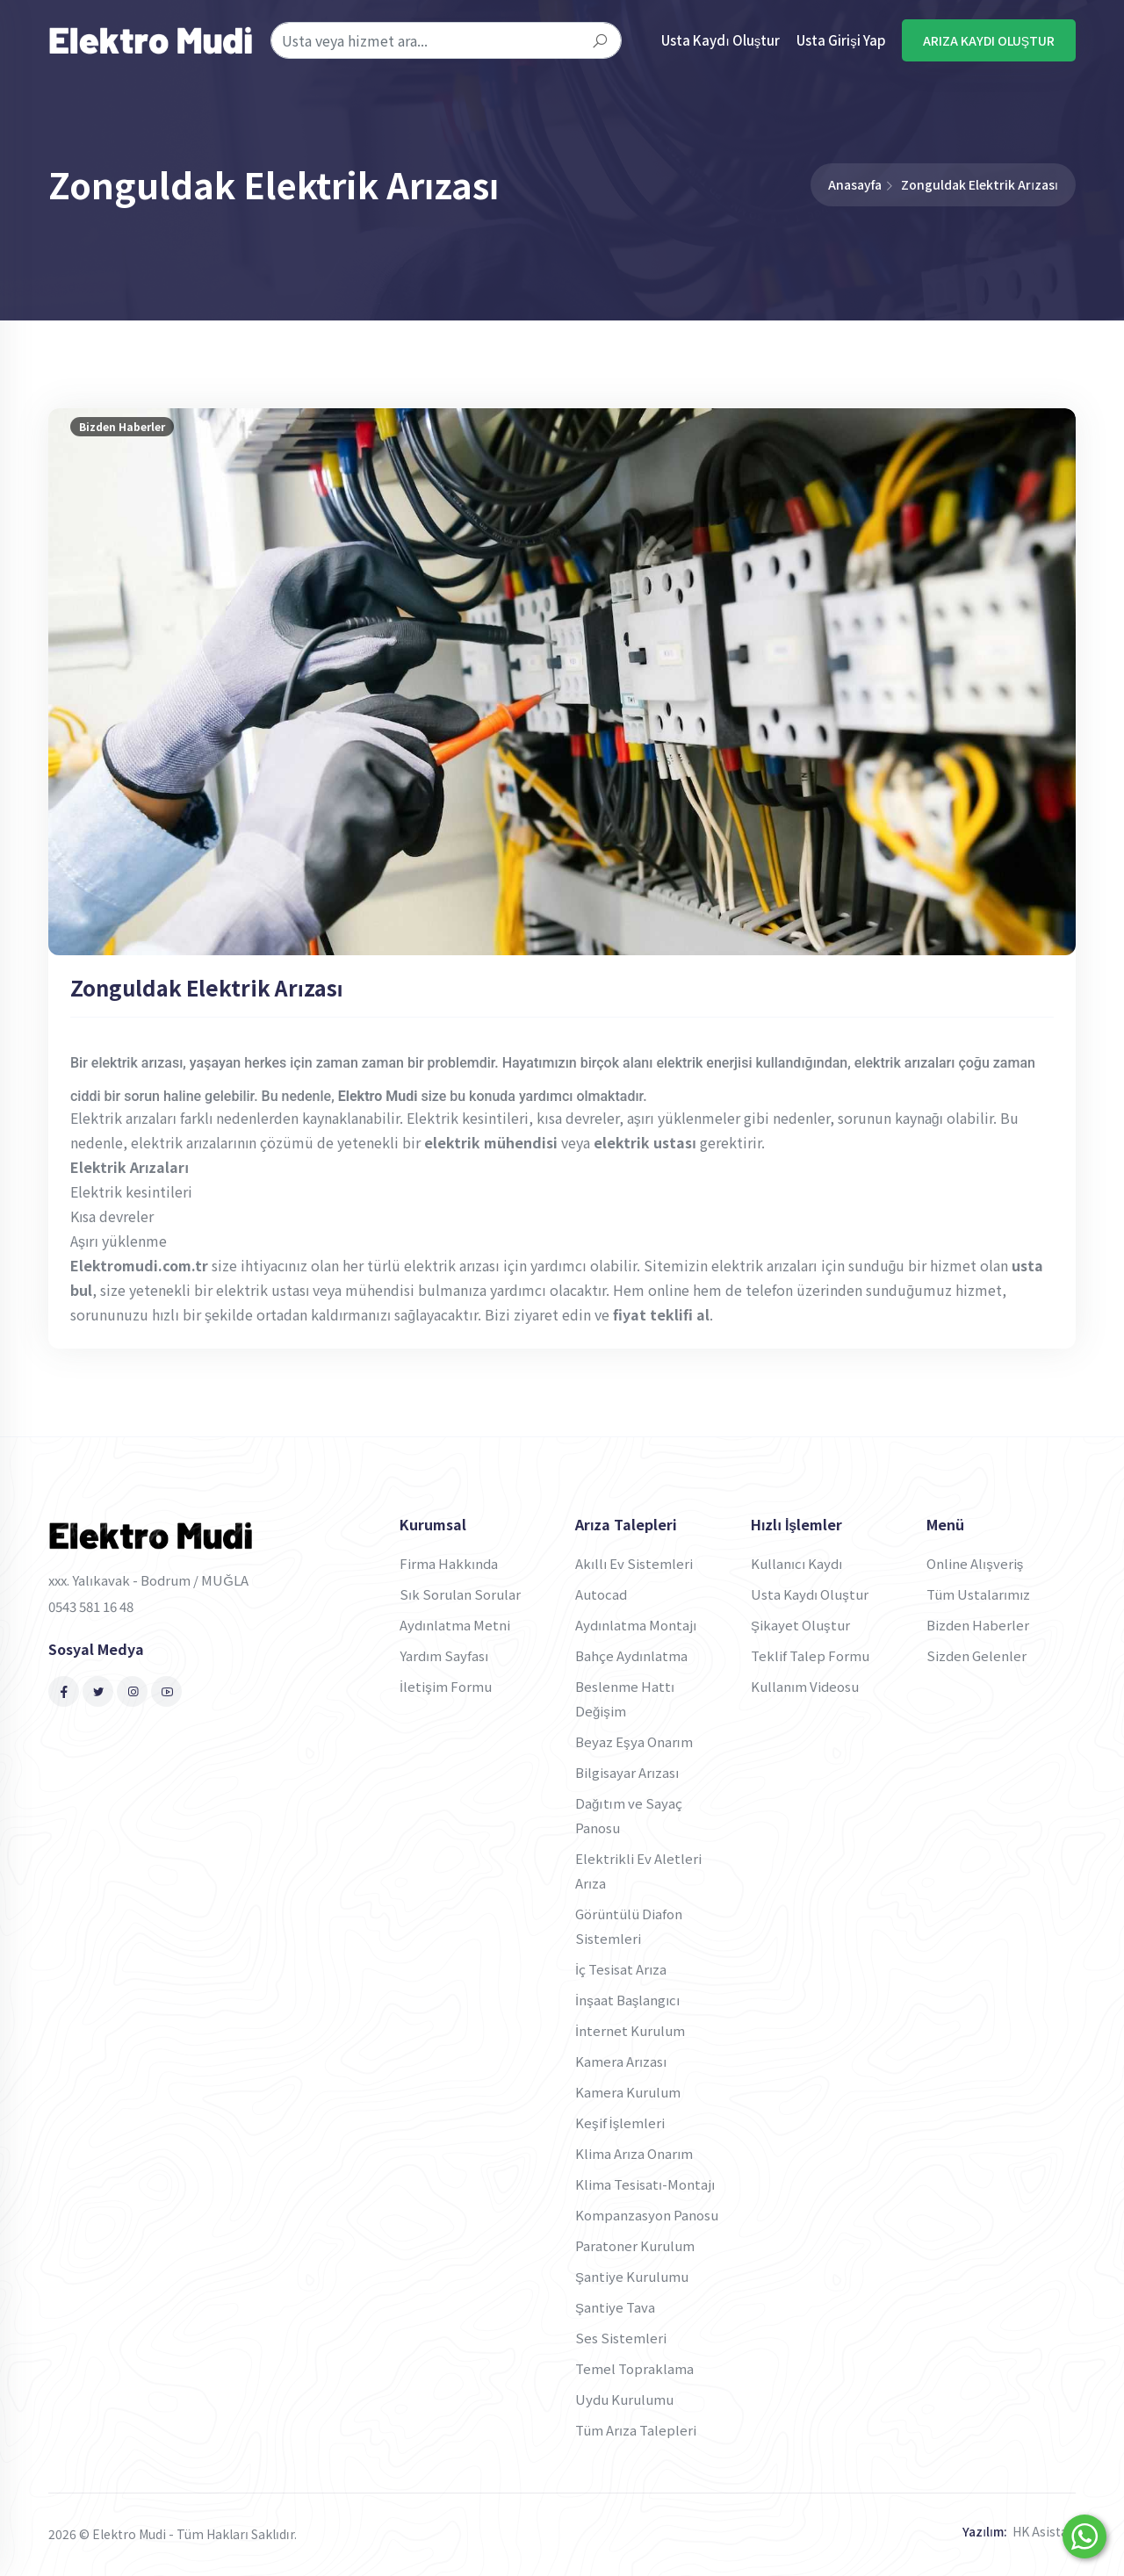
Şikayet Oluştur (800, 1624)
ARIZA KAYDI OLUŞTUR (989, 40)
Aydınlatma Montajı (635, 1624)
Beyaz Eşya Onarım (634, 1741)
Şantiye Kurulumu (631, 2276)
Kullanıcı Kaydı (797, 1563)
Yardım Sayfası (444, 1655)
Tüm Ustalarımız (978, 1594)
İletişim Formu (446, 1686)
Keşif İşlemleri (620, 2122)
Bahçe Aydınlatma (631, 1655)
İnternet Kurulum (630, 2030)
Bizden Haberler (977, 1624)
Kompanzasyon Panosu (646, 2214)
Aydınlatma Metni (455, 1624)
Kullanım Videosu (805, 1686)
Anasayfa (855, 184)
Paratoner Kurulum (635, 2245)
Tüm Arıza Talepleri (635, 2430)
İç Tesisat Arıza (620, 1969)
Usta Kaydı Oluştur (720, 40)
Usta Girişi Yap (841, 40)
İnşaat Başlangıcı (628, 1999)
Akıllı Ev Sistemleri (634, 1563)
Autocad (601, 1594)
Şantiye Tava (615, 2307)
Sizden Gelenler (976, 1655)
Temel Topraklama (634, 2368)
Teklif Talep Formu (810, 1655)
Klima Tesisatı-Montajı (645, 2184)
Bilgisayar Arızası (627, 1772)
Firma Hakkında (449, 1563)
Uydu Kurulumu (624, 2399)
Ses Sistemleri (620, 2337)
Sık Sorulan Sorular (460, 1594)
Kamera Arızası (620, 2061)
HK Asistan (1044, 2531)
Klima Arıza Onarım (634, 2153)
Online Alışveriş (974, 1563)
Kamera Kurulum (628, 2092)
